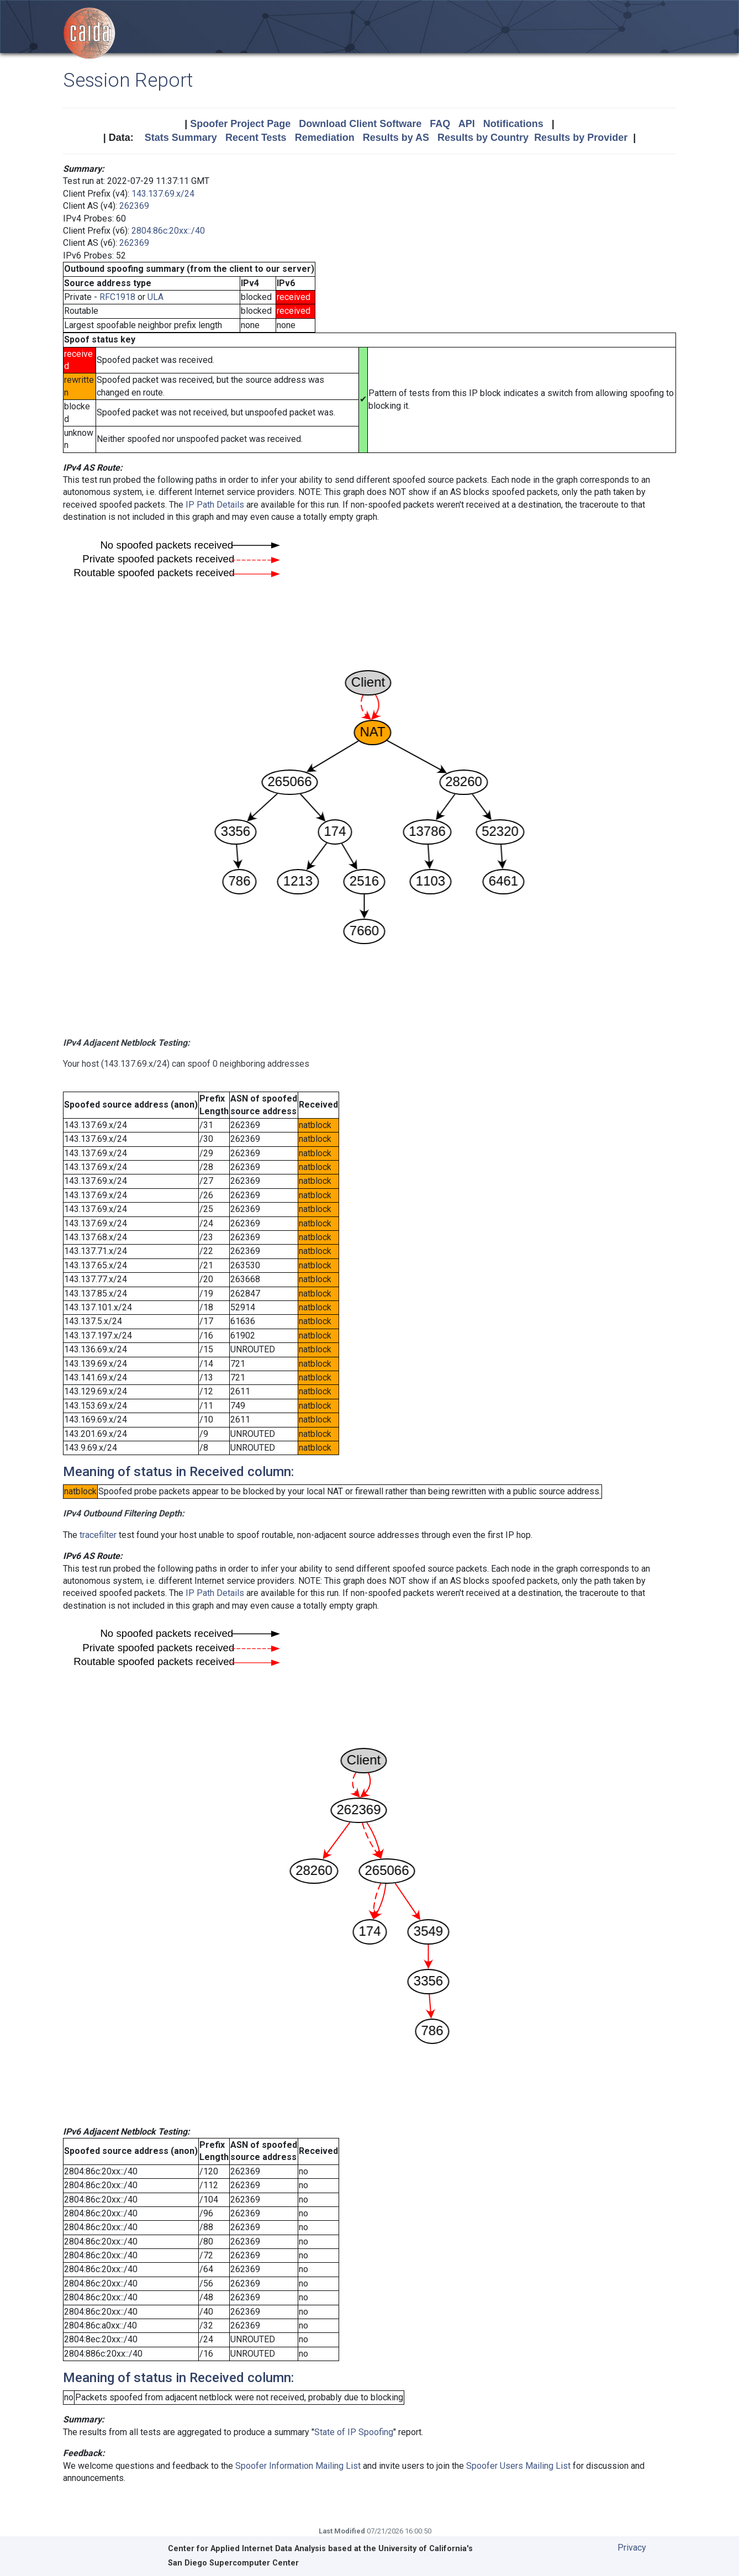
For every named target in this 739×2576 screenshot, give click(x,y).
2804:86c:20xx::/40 (168, 230)
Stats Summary (181, 137)
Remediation (325, 137)
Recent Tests (256, 137)
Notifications (513, 123)
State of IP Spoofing (353, 2432)
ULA (155, 297)
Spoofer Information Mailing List (298, 2466)
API (466, 123)
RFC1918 (117, 297)
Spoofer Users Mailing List (518, 2466)
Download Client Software (360, 123)
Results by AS (396, 137)
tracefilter (98, 1535)
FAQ (440, 123)
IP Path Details (215, 504)
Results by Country (483, 137)
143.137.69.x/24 (162, 193)
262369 (134, 206)
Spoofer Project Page (240, 123)
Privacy (631, 2547)
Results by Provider (580, 137)
